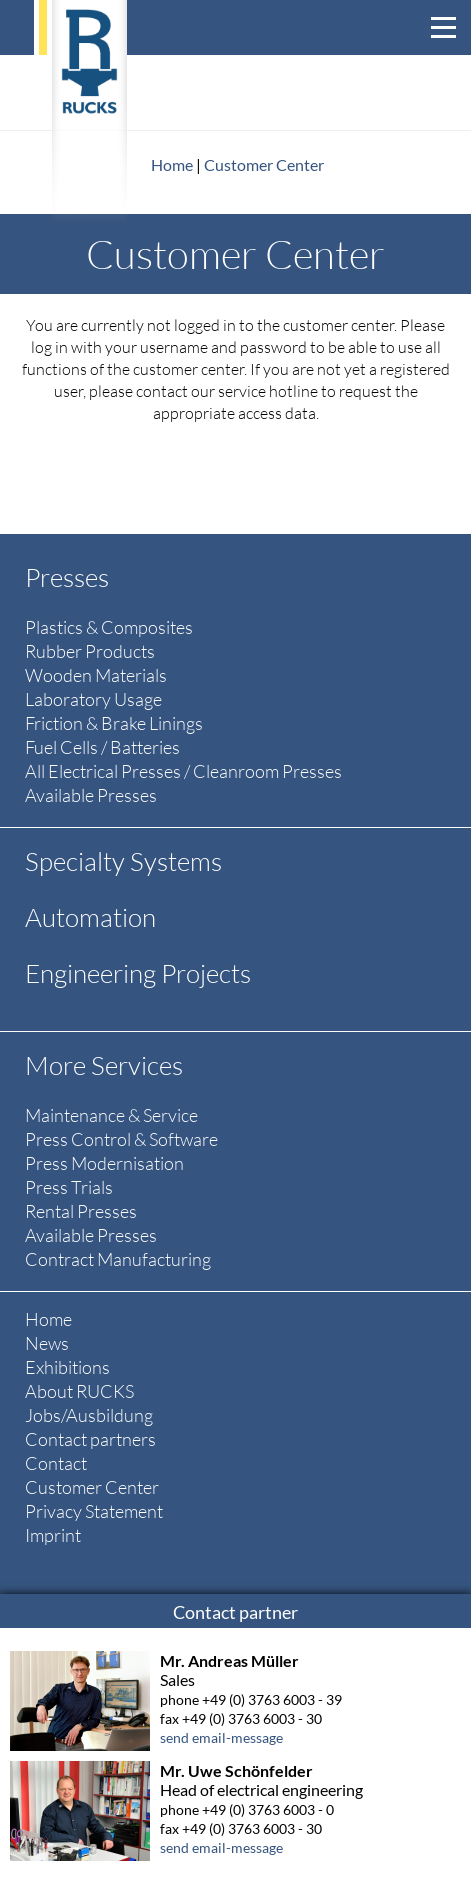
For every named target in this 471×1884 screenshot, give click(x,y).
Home (172, 164)
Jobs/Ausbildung (89, 1415)
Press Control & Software (121, 1139)
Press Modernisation (104, 1163)
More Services (104, 1065)
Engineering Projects (138, 973)
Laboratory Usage (93, 699)
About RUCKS (79, 1391)
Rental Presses (81, 1211)
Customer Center (264, 164)
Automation (90, 917)
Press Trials (69, 1187)
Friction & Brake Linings (114, 723)
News (47, 1343)
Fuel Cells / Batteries (102, 747)
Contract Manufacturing (118, 1259)
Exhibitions (67, 1367)
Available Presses (91, 795)
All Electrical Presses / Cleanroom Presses (183, 771)
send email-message (221, 1737)
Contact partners (90, 1439)
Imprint (53, 1535)
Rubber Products (90, 651)
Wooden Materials (96, 675)
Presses (67, 577)
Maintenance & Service (111, 1115)
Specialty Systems (123, 861)
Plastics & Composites (109, 627)
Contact (56, 1463)
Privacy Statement (94, 1511)
